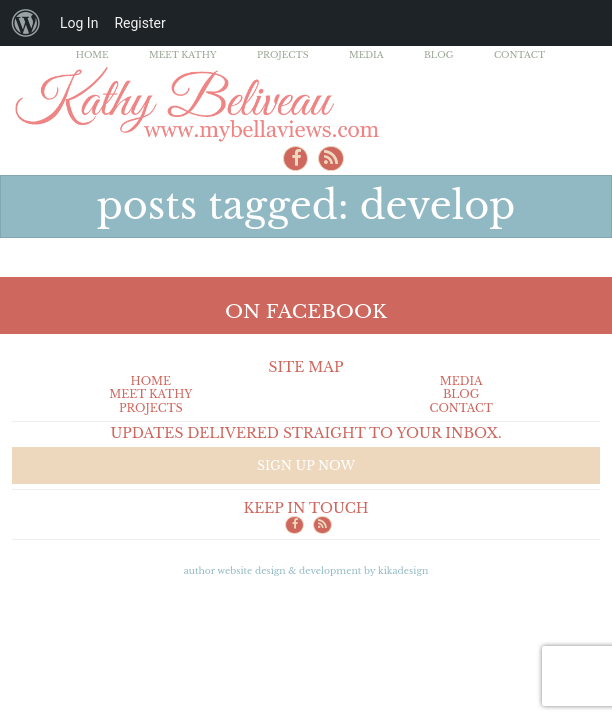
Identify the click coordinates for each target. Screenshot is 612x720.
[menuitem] (26, 23)
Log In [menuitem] (79, 23)
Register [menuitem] (139, 23)
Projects (283, 54)
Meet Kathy (183, 54)
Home (92, 54)
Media (366, 54)
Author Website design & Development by (306, 570)
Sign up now (306, 465)
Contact (519, 54)
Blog (439, 54)
